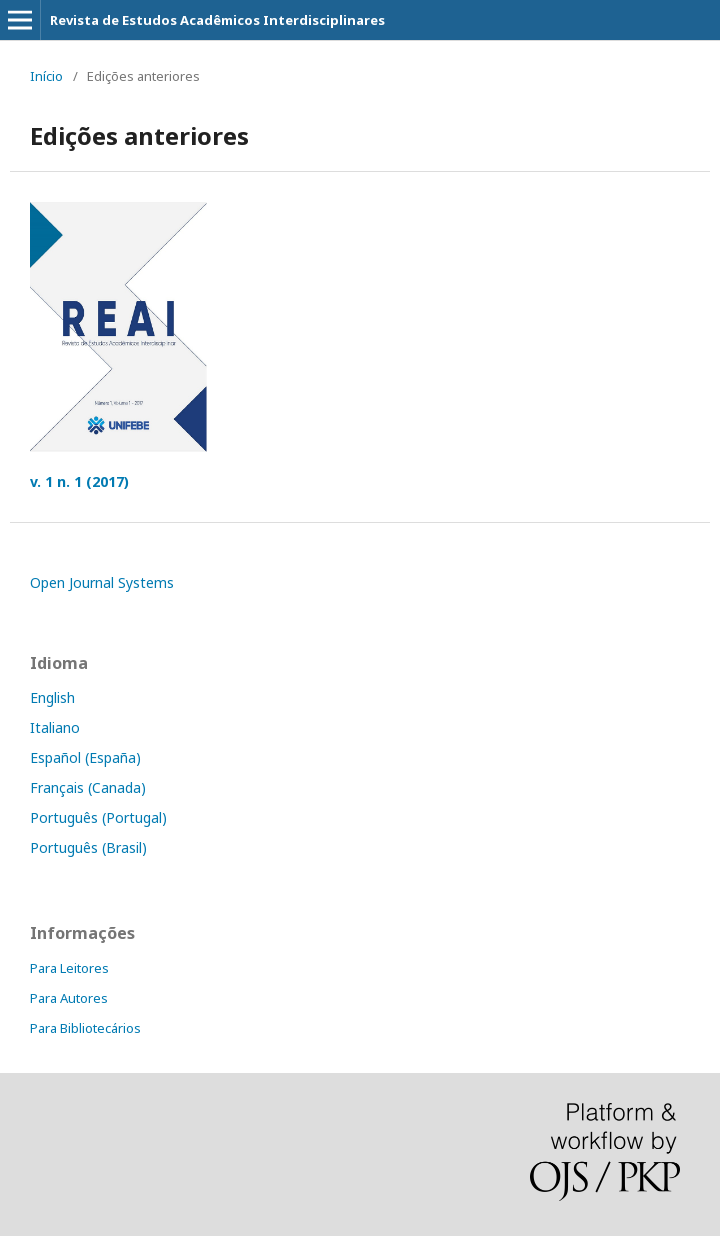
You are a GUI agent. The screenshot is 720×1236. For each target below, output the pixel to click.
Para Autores (69, 998)
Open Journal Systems (102, 582)
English (52, 697)
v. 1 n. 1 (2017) (79, 481)
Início (46, 76)
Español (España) (85, 757)
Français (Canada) (88, 787)
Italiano (55, 727)
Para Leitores (69, 968)
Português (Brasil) (88, 847)
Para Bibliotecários (85, 1028)
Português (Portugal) (98, 817)
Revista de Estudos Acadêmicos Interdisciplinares (217, 20)
